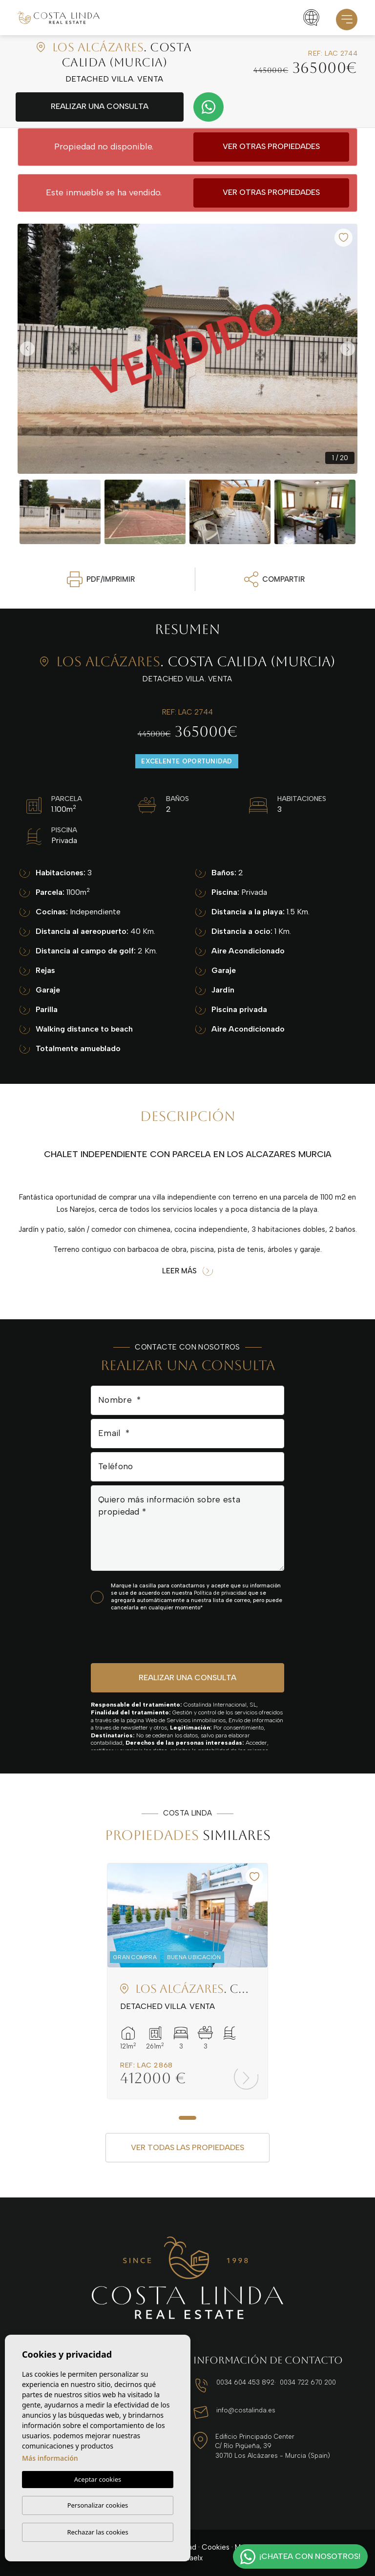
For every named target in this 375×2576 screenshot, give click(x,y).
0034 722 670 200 (308, 2382)
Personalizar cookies (97, 2505)
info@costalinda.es (245, 2410)
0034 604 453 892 (245, 2382)
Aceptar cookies (97, 2479)
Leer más (187, 1271)
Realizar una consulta (99, 106)
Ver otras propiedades (271, 146)
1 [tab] (187, 2118)
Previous (27, 349)
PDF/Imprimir (101, 579)
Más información (50, 2458)
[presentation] (143, 1636)
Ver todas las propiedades (187, 2147)
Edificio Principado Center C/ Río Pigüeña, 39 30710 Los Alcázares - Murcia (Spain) (272, 2446)
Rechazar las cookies (97, 2532)
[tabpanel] (187, 1981)
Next (347, 349)
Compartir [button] (274, 579)
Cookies (215, 2547)
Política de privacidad (221, 1593)
